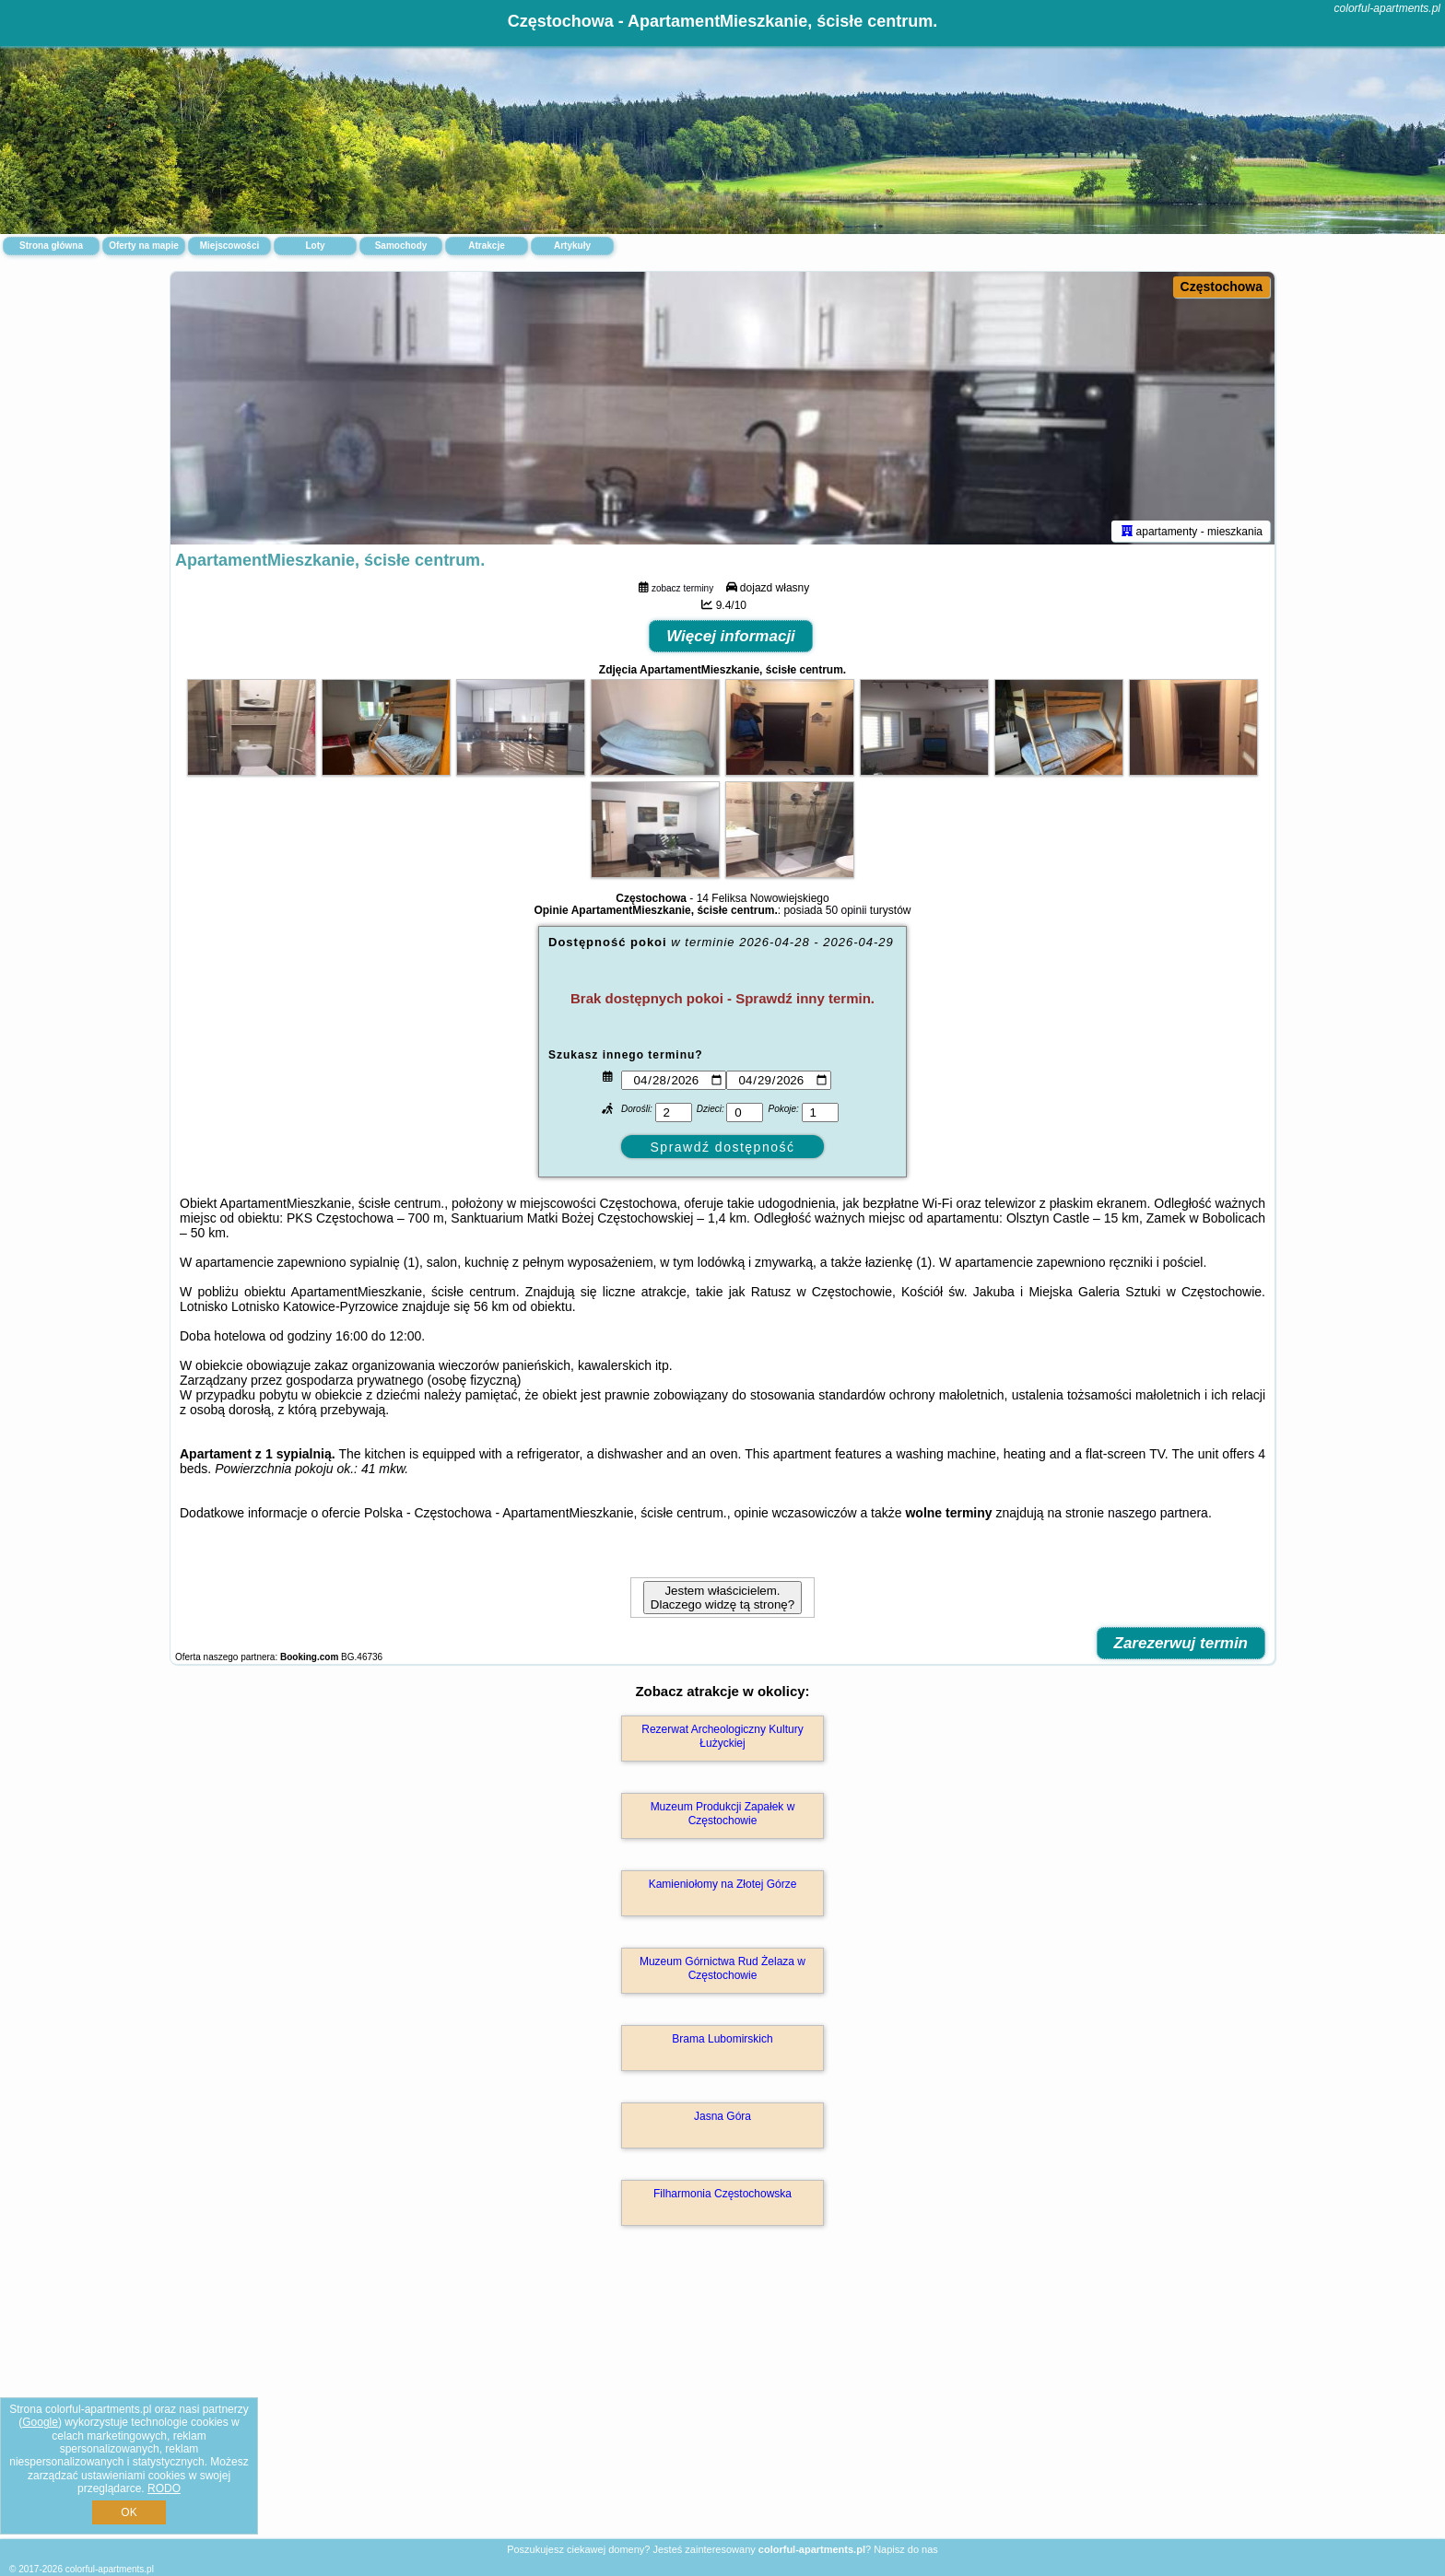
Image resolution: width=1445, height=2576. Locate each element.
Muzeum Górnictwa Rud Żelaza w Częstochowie (722, 1972)
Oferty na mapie (144, 245)
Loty (314, 245)
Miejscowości (229, 245)
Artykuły (572, 245)
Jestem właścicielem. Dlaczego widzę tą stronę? (722, 1601)
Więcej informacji (730, 640)
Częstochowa (1222, 286)
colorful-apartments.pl (1387, 8)
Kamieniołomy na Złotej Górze (723, 1887)
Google (40, 2422)
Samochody (401, 245)
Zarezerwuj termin (1181, 1647)
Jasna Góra (722, 2119)
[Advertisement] (722, 2403)
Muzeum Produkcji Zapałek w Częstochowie (723, 1817)
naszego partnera (1158, 1516)
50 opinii (846, 913)
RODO (164, 2488)
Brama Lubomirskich (722, 2042)
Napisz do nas (906, 2549)
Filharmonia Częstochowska (722, 2197)
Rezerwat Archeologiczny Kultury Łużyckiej (722, 1739)
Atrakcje (486, 245)
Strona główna (51, 245)
